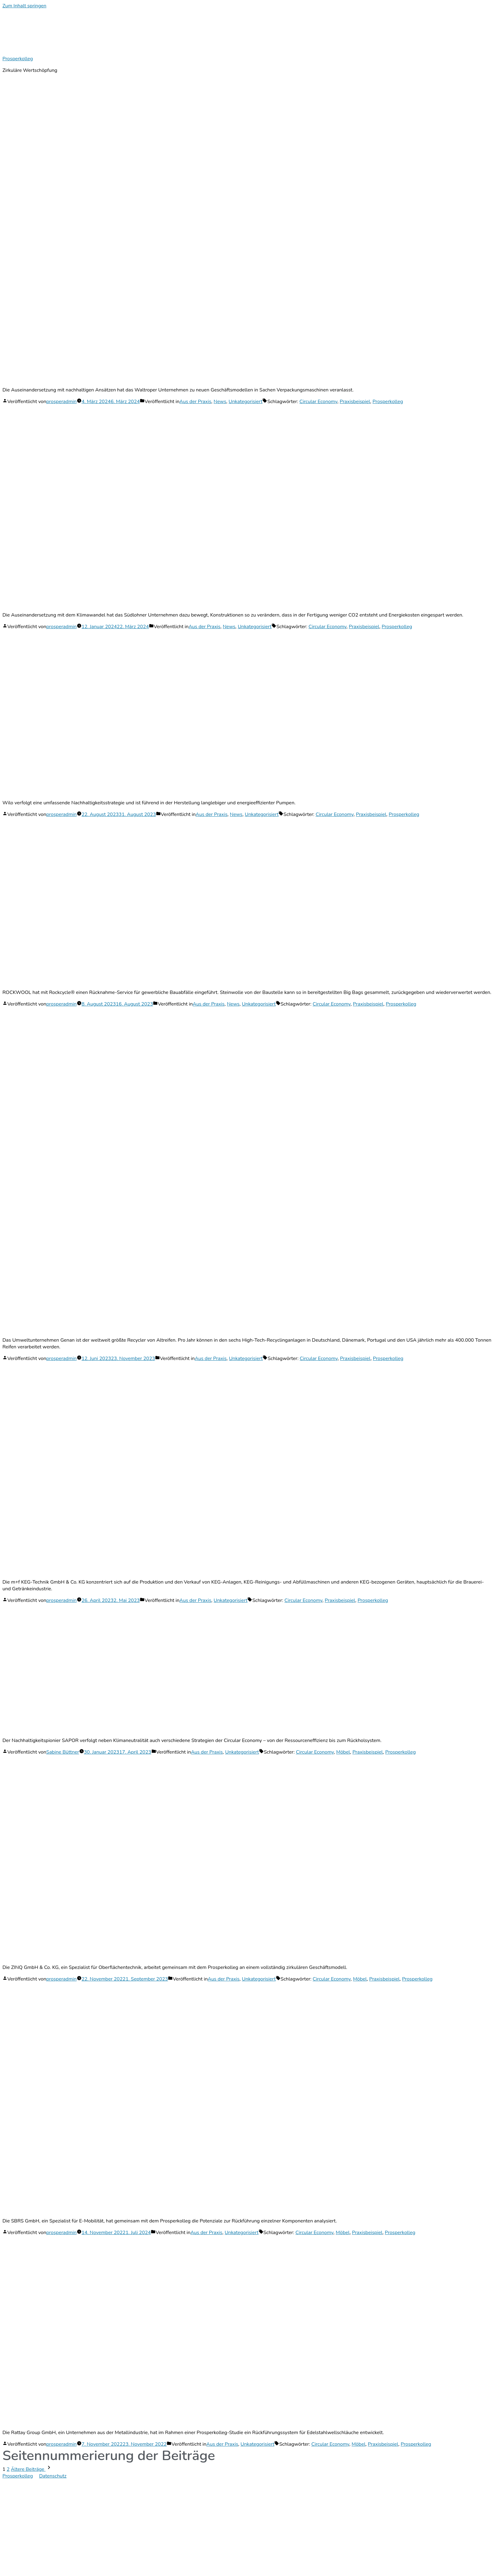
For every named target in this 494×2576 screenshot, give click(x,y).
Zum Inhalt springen (24, 5)
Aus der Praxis (195, 401)
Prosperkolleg (17, 58)
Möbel (343, 1752)
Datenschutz (53, 2476)
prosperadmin (61, 401)
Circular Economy (318, 401)
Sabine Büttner (62, 1752)
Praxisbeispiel (355, 401)
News (220, 401)
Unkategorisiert (246, 401)
